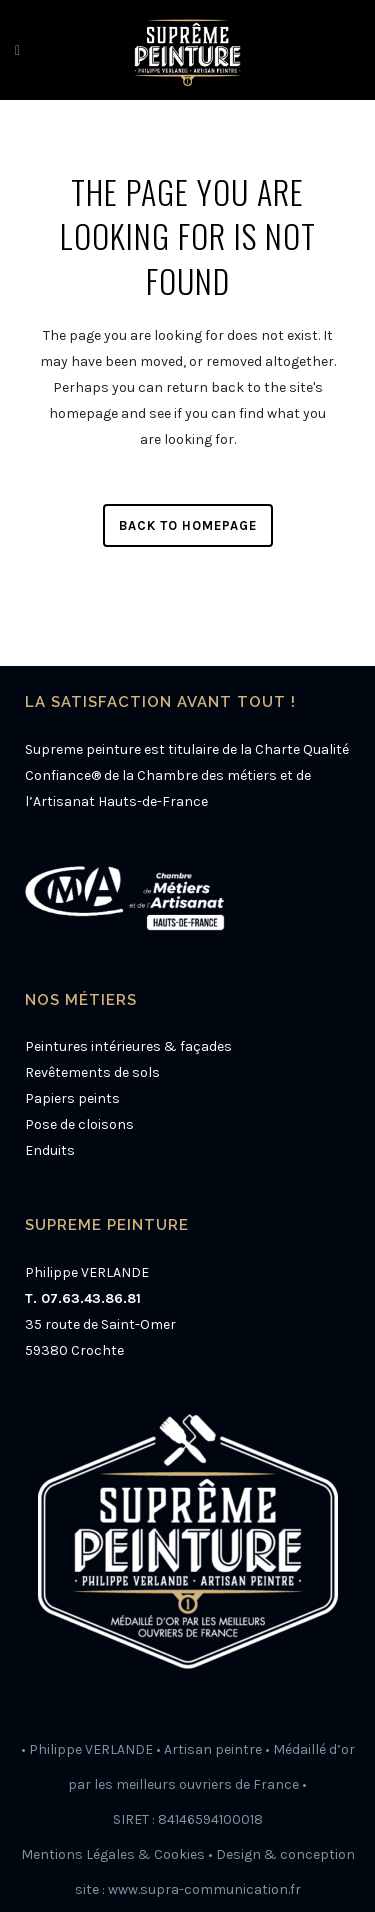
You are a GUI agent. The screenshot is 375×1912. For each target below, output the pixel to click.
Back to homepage (188, 525)
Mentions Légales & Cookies (113, 1854)
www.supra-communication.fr (204, 1889)
